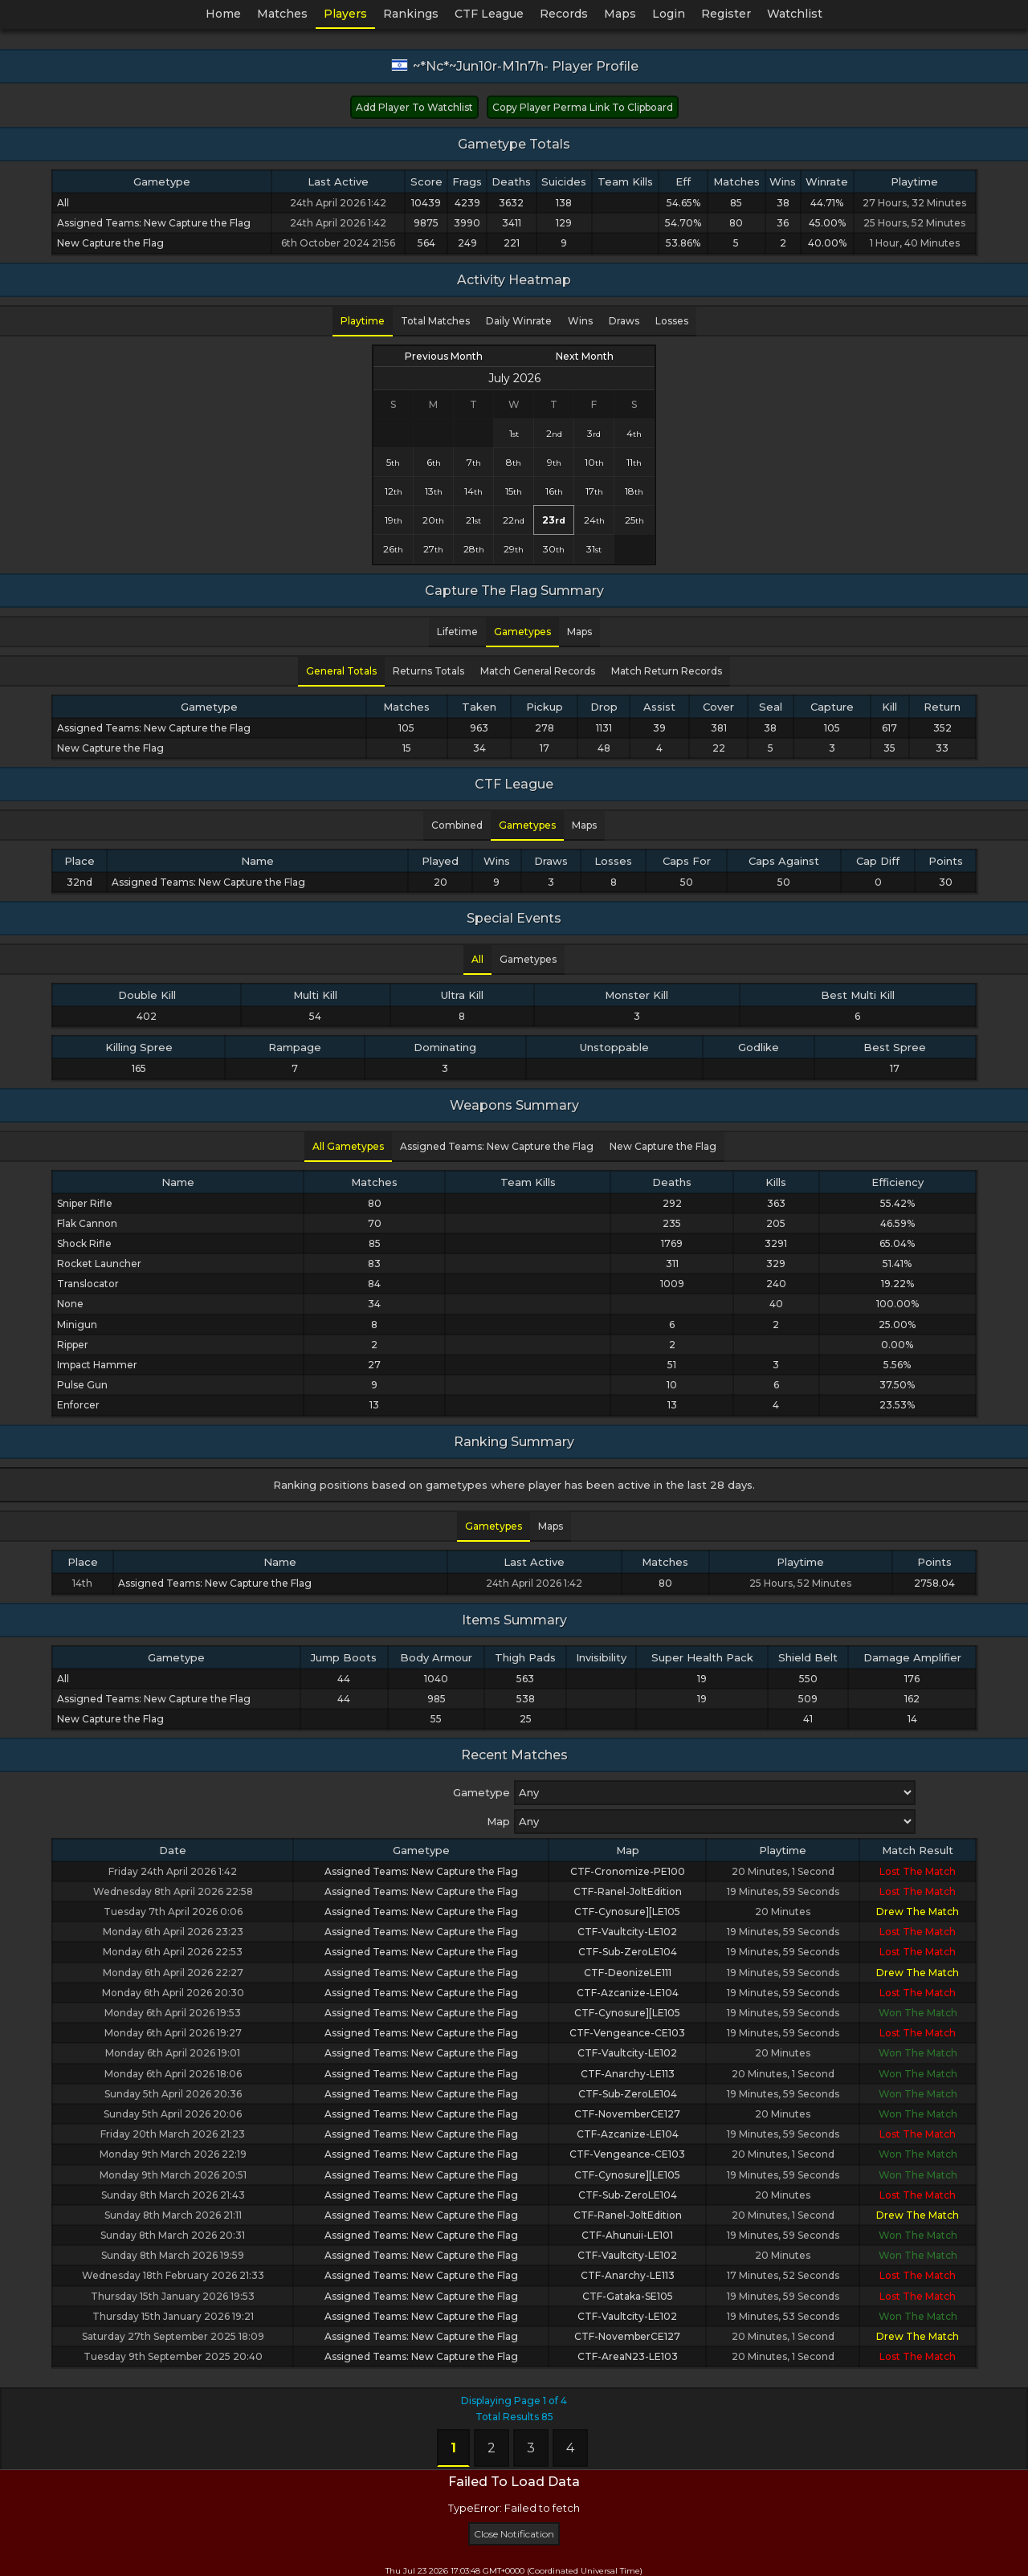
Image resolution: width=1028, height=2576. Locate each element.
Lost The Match (917, 1871)
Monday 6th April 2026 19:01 (172, 2053)
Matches (282, 13)
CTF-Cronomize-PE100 (627, 1871)
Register (726, 13)
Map (498, 1821)
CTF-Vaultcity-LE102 (627, 1932)
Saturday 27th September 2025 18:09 (173, 2336)
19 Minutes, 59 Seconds (783, 1891)
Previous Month (444, 356)
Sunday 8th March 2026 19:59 (172, 2255)
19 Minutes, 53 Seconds (783, 2316)
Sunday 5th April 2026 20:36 (173, 2094)
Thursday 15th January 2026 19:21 (173, 2316)
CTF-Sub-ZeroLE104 (627, 1952)
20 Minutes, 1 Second (783, 1871)
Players (345, 13)
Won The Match (918, 2013)
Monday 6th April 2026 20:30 (173, 1993)
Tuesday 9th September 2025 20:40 (173, 2356)
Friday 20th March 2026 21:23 (172, 2134)
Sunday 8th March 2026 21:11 (173, 2215)
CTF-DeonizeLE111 (627, 1973)
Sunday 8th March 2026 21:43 (173, 2195)
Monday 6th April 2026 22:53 (173, 1952)
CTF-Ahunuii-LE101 (627, 2235)
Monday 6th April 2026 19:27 (173, 2033)
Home (223, 13)
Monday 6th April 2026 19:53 (172, 2013)
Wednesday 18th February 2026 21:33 (173, 2275)
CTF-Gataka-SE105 (627, 2296)
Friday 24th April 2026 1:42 (172, 1871)
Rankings (411, 13)
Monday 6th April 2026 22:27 (173, 1973)
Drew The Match (917, 1912)
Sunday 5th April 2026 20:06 (173, 2114)
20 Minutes (782, 1912)
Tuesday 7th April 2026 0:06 (173, 1912)
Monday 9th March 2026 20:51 (173, 2175)
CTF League (489, 13)
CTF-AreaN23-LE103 (627, 2356)
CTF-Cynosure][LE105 (627, 1912)
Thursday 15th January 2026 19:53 (173, 2296)
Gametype (481, 1792)
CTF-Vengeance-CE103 (627, 2033)
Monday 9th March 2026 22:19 (173, 2154)
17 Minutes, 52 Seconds (783, 2275)
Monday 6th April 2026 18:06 (173, 2074)
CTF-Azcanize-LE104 (628, 1993)
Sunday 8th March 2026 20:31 (172, 2235)
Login (668, 13)
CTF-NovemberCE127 (627, 2114)
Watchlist (794, 13)
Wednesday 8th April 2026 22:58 (173, 1891)
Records (564, 13)
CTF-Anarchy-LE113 (628, 2074)
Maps (620, 13)
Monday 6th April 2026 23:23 (173, 1932)
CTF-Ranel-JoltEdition (627, 1891)
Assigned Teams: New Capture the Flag (421, 1871)
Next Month (585, 356)
